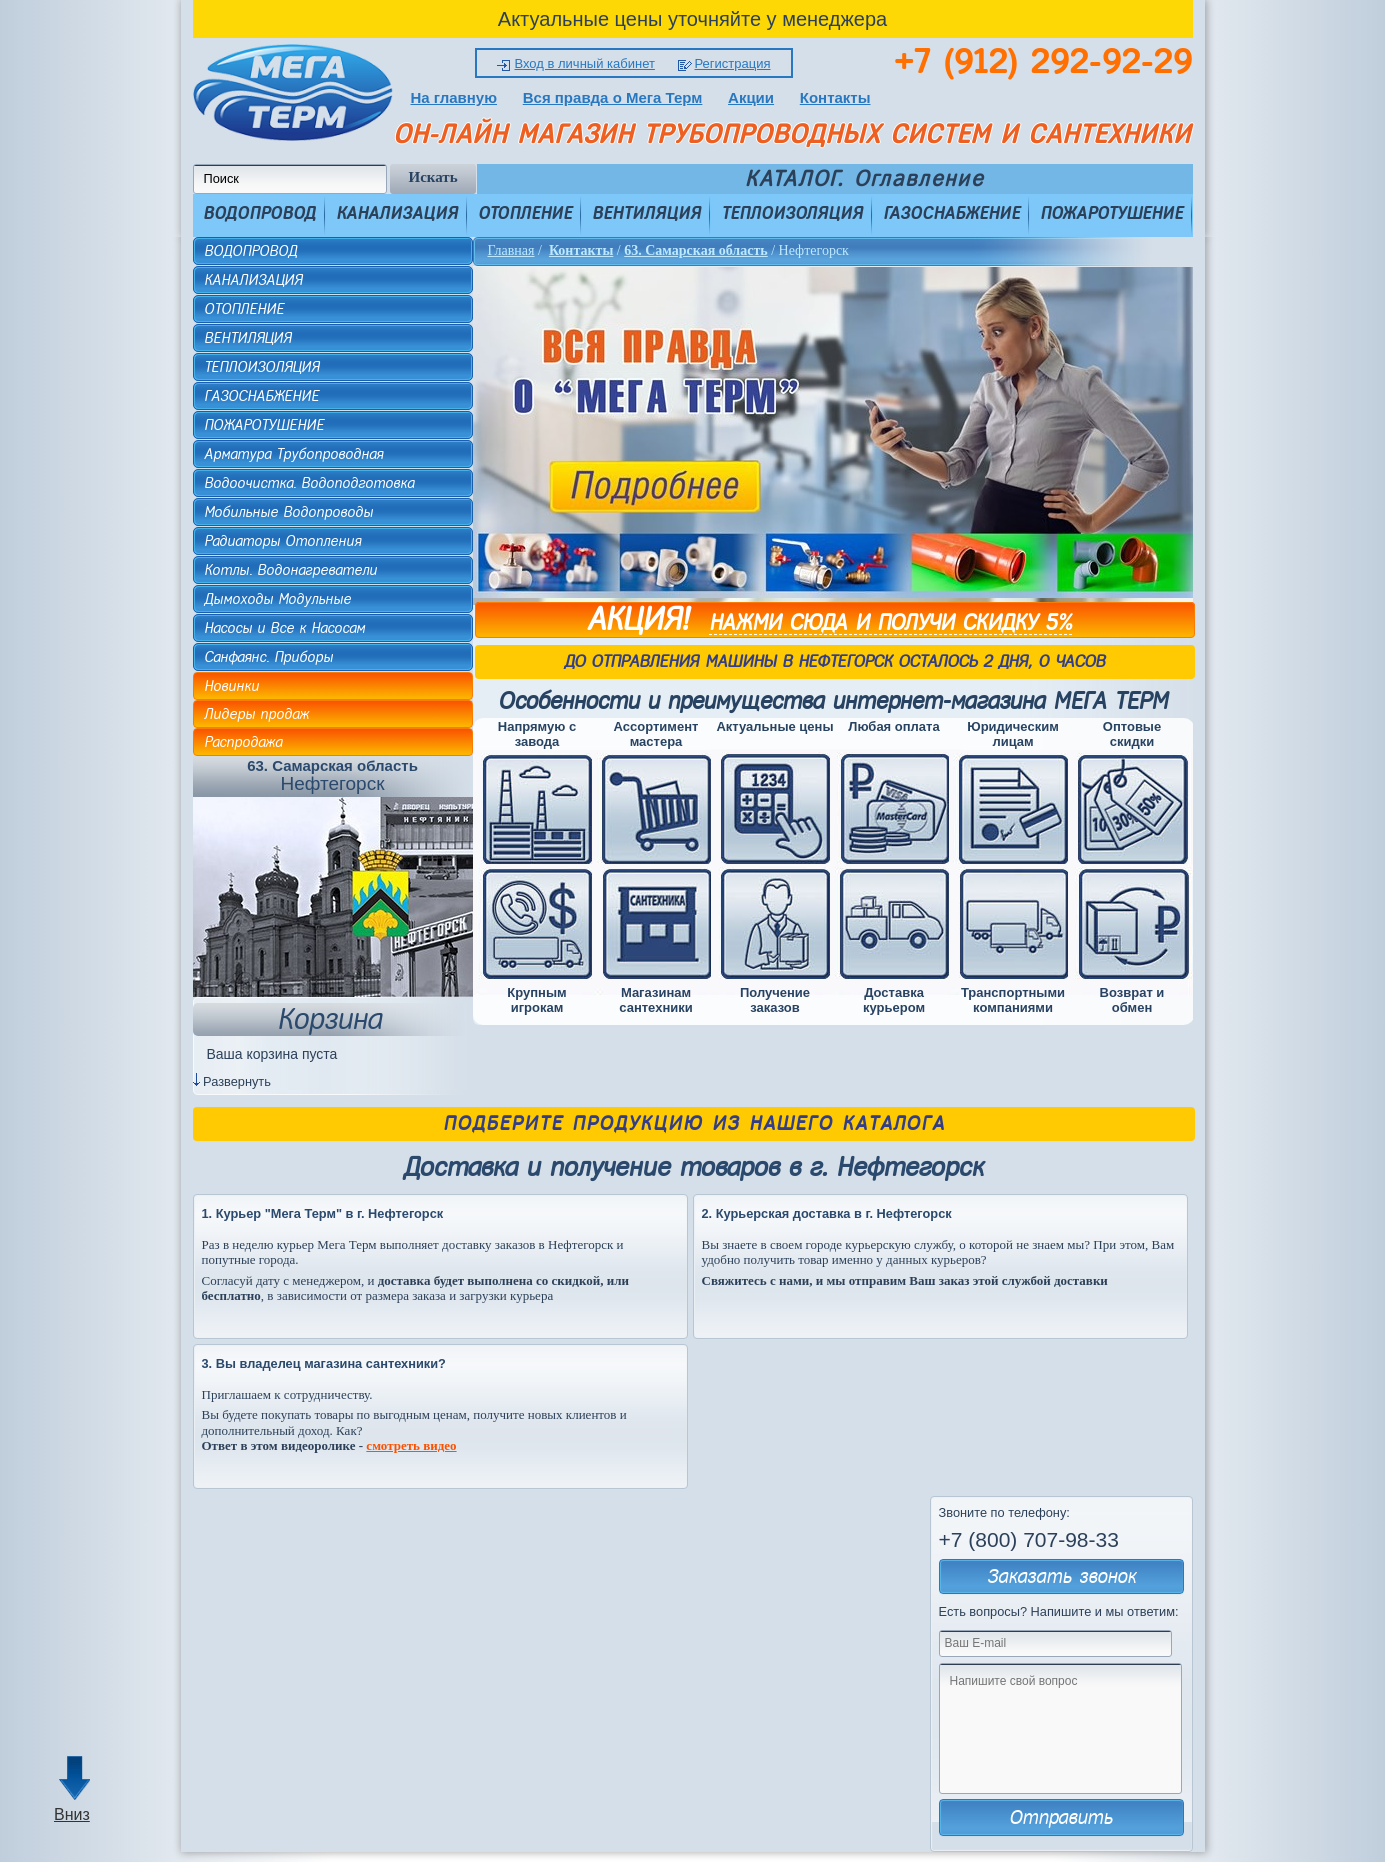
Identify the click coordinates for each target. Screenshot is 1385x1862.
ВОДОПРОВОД (259, 213)
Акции (751, 97)
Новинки (231, 686)
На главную (454, 97)
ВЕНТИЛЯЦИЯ (646, 213)
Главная (511, 250)
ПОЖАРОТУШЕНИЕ (1111, 213)
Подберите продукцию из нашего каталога (694, 1123)
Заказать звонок (1061, 1576)
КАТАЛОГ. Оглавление (864, 179)
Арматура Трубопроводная (293, 454)
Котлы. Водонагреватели (290, 570)
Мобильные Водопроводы (288, 512)
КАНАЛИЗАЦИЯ (397, 213)
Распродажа (243, 742)
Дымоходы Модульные (277, 599)
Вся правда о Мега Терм (613, 97)
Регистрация (733, 63)
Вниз (72, 1814)
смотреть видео (411, 1445)
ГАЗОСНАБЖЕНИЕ (951, 213)
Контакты (835, 97)
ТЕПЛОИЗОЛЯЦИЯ (792, 213)
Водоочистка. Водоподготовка (309, 483)
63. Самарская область (695, 250)
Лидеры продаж (256, 714)
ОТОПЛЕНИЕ (525, 213)
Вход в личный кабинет (584, 63)
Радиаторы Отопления (282, 541)
